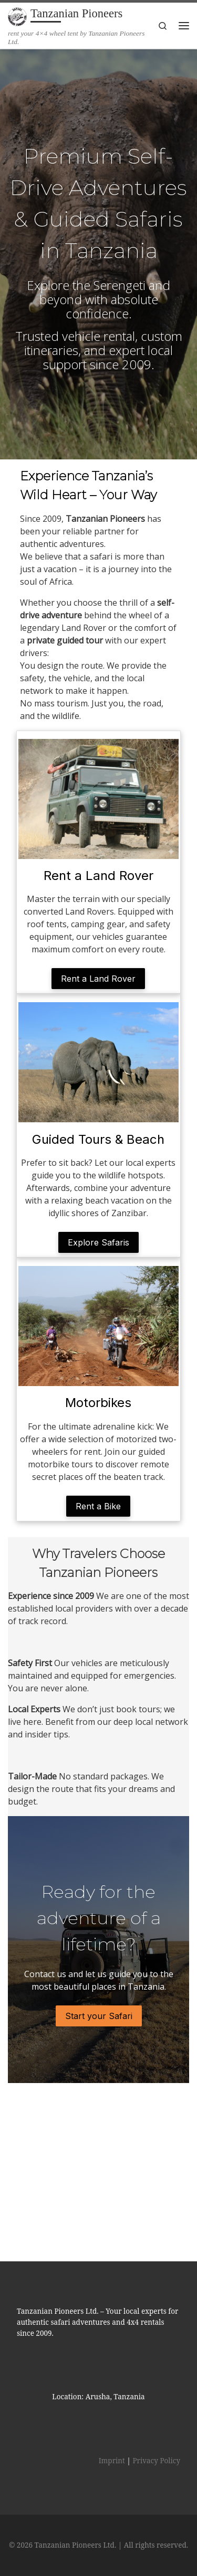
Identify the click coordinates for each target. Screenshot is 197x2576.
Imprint (112, 2340)
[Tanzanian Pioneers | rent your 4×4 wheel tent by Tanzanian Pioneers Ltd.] (17, 15)
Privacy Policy (156, 2340)
